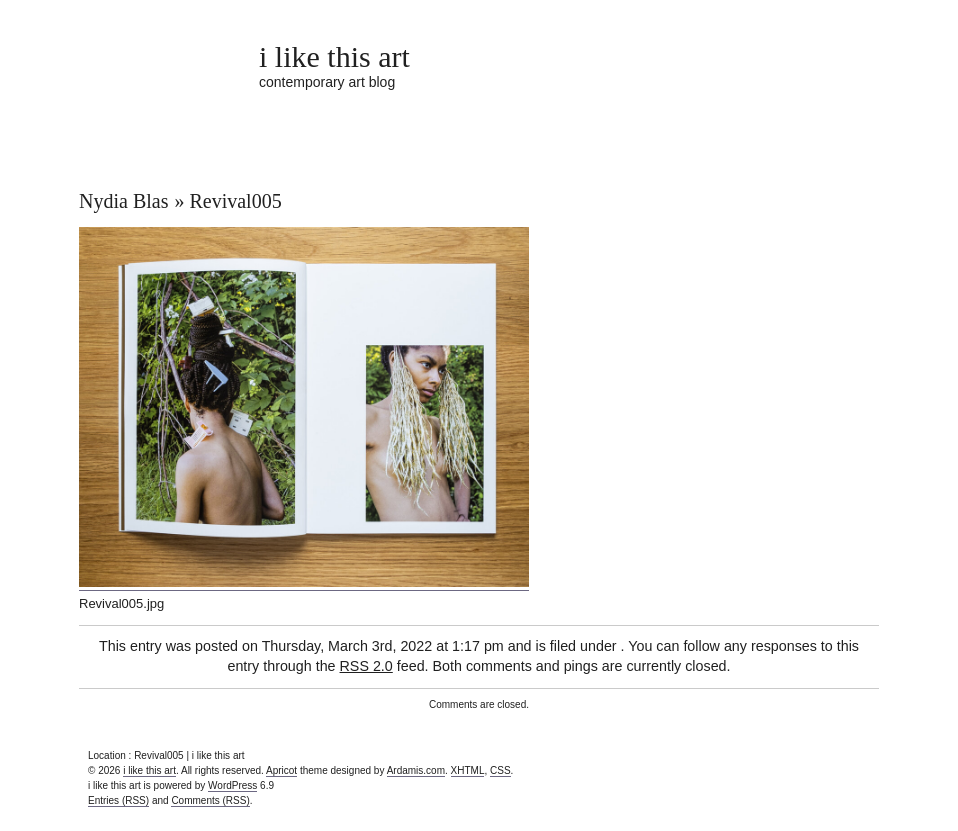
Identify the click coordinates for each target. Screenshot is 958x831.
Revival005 (235, 201)
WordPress (232, 785)
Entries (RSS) (118, 800)
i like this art (334, 56)
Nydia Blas (123, 201)
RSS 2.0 (366, 666)
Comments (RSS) (210, 800)
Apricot (281, 770)
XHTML (468, 770)
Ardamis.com (416, 770)
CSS (500, 770)
